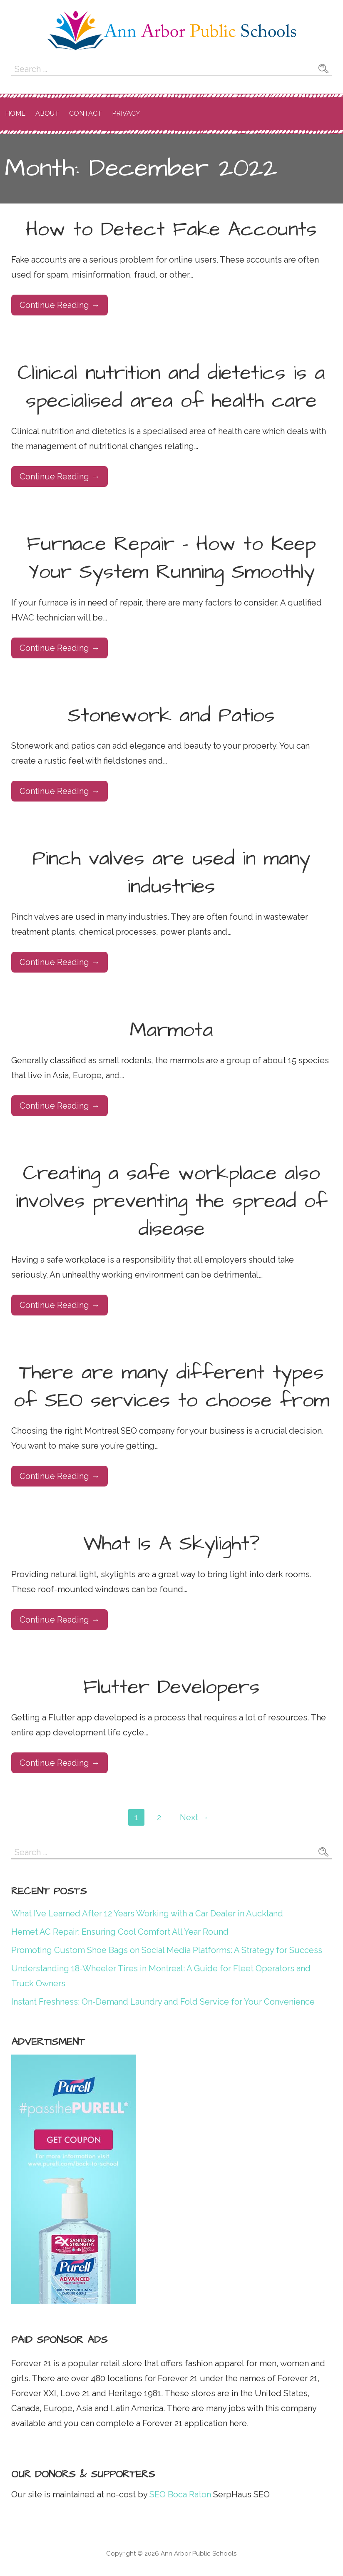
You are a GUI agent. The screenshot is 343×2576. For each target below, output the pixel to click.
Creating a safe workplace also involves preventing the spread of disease (171, 1201)
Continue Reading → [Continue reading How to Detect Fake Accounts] (59, 305)
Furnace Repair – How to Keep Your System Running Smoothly (171, 558)
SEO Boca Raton (179, 2494)
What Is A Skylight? (171, 1544)
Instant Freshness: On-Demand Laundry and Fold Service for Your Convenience (163, 2002)
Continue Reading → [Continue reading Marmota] (59, 1106)
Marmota (171, 1030)
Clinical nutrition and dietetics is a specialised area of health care (171, 387)
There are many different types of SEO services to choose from (171, 1387)
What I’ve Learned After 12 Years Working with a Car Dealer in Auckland (147, 1913)
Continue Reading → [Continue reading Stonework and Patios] (59, 791)
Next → (194, 1817)
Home (15, 113)
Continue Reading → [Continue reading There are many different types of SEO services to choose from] (59, 1476)
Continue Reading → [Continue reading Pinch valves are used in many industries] (59, 962)
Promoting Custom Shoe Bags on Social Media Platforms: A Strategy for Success (166, 1950)
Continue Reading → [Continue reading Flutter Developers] (59, 1763)
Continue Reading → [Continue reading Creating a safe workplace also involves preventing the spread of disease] (59, 1305)
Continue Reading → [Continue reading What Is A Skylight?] (59, 1620)
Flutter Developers (171, 1687)
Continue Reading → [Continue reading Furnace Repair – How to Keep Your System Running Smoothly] (59, 648)
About (47, 113)
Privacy (126, 113)
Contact (85, 113)
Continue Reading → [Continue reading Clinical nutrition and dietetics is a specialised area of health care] (59, 476)
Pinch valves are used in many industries (171, 873)
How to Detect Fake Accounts (171, 229)
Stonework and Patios (171, 716)
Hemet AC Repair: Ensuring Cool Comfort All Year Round (120, 1932)
